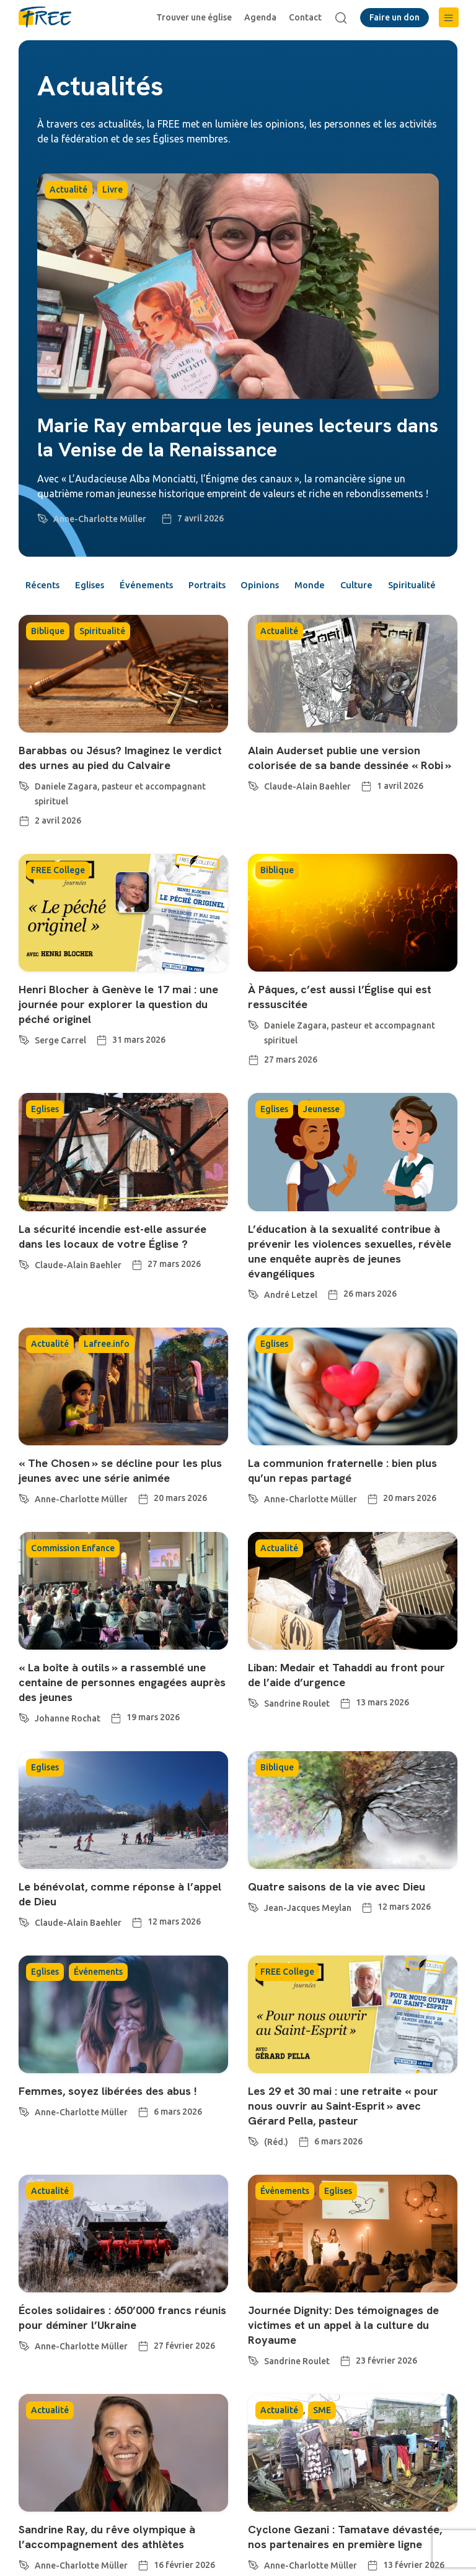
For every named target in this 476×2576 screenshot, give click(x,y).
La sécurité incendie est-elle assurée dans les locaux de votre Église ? (122, 1275)
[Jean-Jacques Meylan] (253, 1945)
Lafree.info (107, 1383)
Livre (112, 189)
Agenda (263, 17)
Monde (356, 586)
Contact (307, 17)
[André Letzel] (253, 1331)
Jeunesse (321, 1149)
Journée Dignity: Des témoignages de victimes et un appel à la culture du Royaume (347, 2364)
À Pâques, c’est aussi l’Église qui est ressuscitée (349, 1035)
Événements (166, 586)
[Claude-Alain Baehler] (253, 823)
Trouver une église (196, 17)
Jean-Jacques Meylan (307, 1947)
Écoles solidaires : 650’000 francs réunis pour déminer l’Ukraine (113, 2356)
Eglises (100, 586)
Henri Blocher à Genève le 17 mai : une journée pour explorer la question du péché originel (115, 1043)
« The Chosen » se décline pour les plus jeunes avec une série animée (116, 1509)
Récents (44, 586)
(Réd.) (276, 2182)
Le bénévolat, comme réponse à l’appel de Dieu (108, 1933)
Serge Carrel (60, 1080)
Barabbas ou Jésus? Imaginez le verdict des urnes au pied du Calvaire (108, 789)
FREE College (58, 910)
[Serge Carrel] (24, 1077)
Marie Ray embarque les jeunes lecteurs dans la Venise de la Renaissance (237, 437)
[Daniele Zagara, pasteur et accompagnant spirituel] (24, 823)
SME (322, 2450)
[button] (449, 17)
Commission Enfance (73, 1588)
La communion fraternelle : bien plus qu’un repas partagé (351, 1509)
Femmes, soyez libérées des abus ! (116, 2130)
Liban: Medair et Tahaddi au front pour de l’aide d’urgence (341, 1714)
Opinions (298, 586)
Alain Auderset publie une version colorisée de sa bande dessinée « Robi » (343, 789)
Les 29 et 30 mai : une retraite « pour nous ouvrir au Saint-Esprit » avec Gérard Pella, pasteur (351, 2145)
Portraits (236, 586)
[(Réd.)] (253, 2179)
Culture (411, 586)
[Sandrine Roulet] (253, 1740)
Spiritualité (55, 608)
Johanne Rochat (67, 1758)
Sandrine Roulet (297, 1743)
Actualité (68, 189)
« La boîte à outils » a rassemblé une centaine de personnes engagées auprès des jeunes (121, 1721)
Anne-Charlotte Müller (99, 519)
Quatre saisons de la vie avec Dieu (345, 1926)
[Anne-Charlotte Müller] (42, 516)
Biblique (47, 656)
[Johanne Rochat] (24, 1755)
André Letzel (290, 1334)
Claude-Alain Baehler (307, 826)
